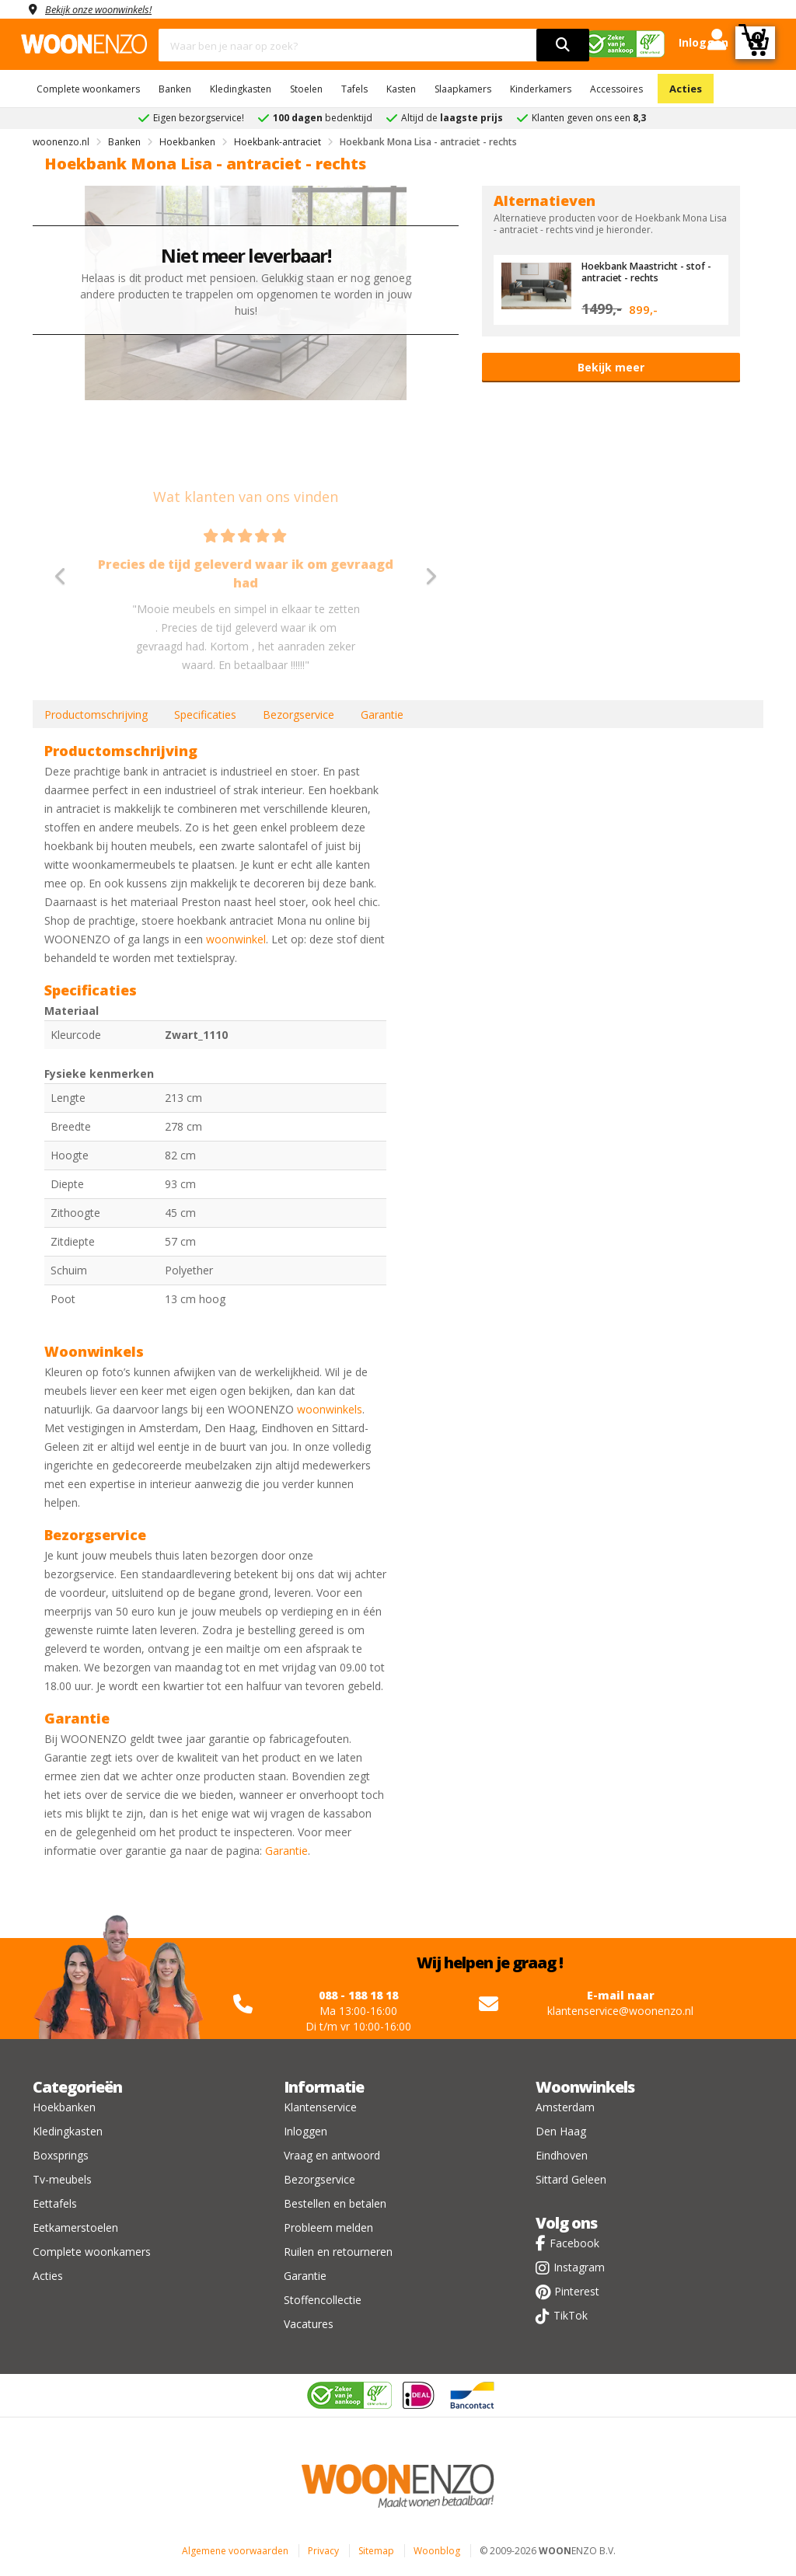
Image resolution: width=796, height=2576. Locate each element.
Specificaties (205, 714)
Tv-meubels (62, 2179)
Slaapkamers (463, 89)
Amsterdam (565, 2107)
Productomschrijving (96, 714)
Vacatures (308, 2323)
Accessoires (616, 89)
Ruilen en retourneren (338, 2251)
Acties (685, 89)
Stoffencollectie (322, 2299)
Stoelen (306, 89)
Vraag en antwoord (332, 2155)
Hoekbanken (64, 2107)
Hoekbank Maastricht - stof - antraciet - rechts (647, 271)
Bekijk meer (611, 367)
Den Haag (561, 2131)
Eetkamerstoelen (75, 2227)
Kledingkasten (240, 89)
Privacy (323, 2550)
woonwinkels (329, 1409)
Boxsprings (61, 2155)
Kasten (401, 89)
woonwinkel (236, 939)
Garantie (382, 714)
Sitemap (376, 2550)
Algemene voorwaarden (235, 2550)
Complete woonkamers (88, 89)
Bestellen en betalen (335, 2203)
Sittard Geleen (571, 2179)
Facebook (574, 2243)
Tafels (354, 89)
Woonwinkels (585, 2086)
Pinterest (576, 2291)
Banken (175, 89)
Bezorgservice (298, 714)
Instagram (579, 2267)
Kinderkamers (540, 89)
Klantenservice (320, 2107)
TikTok (570, 2315)
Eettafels (55, 2203)
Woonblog (437, 2550)
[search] (562, 45)
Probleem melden (328, 2227)
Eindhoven (562, 2155)
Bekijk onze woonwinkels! (106, 9)
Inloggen (305, 2131)
